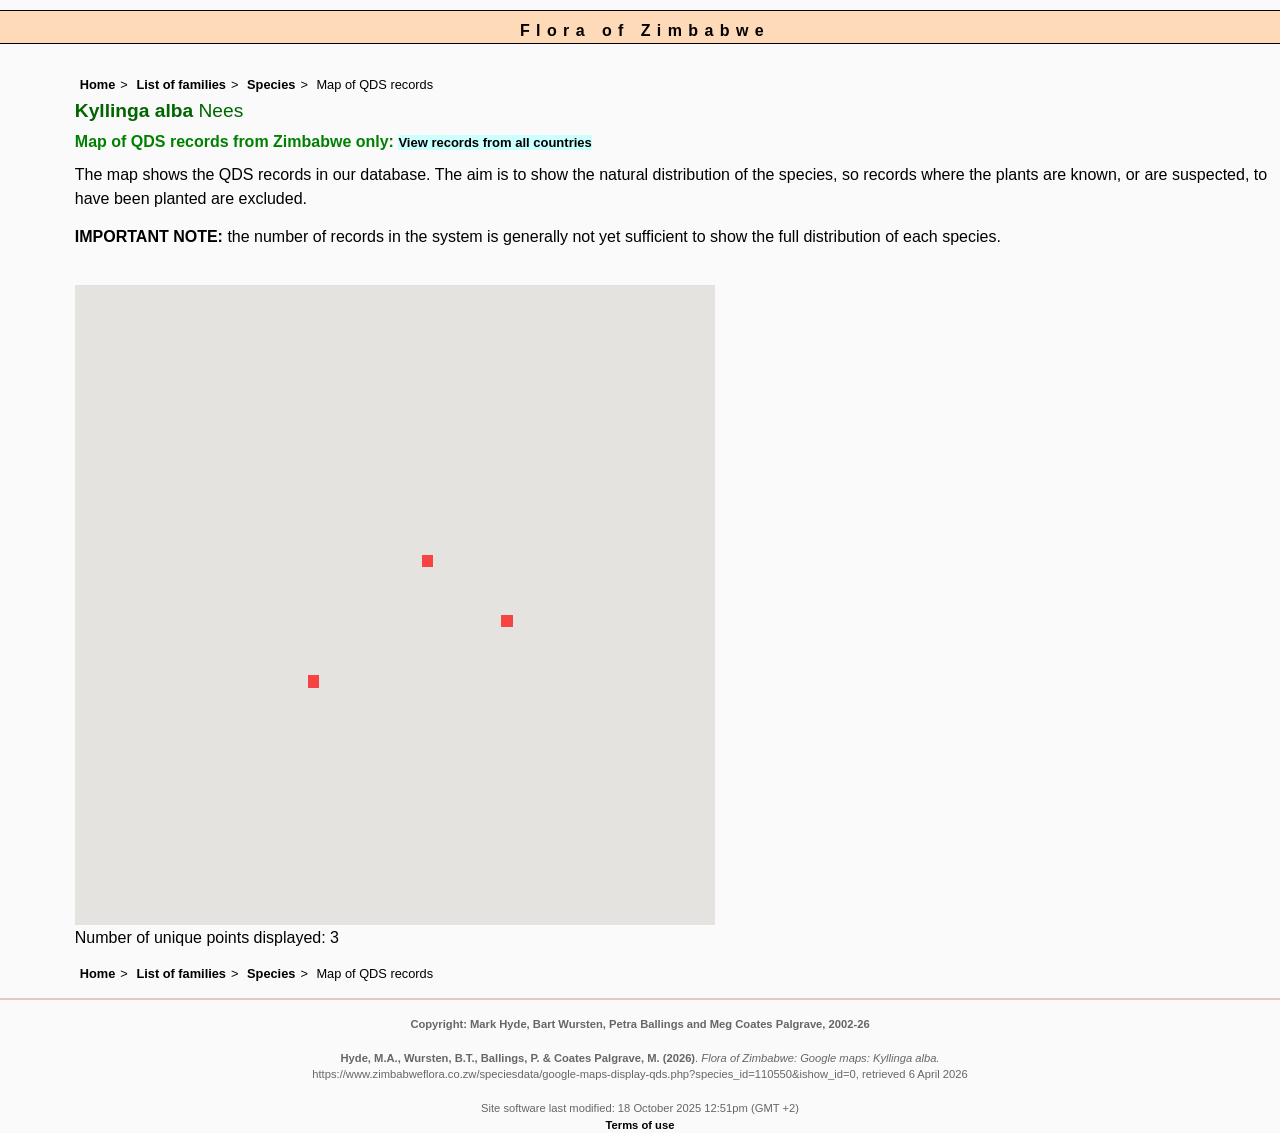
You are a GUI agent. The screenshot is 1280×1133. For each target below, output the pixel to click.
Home (98, 84)
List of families (181, 84)
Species (271, 84)
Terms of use (640, 1125)
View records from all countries (494, 142)
